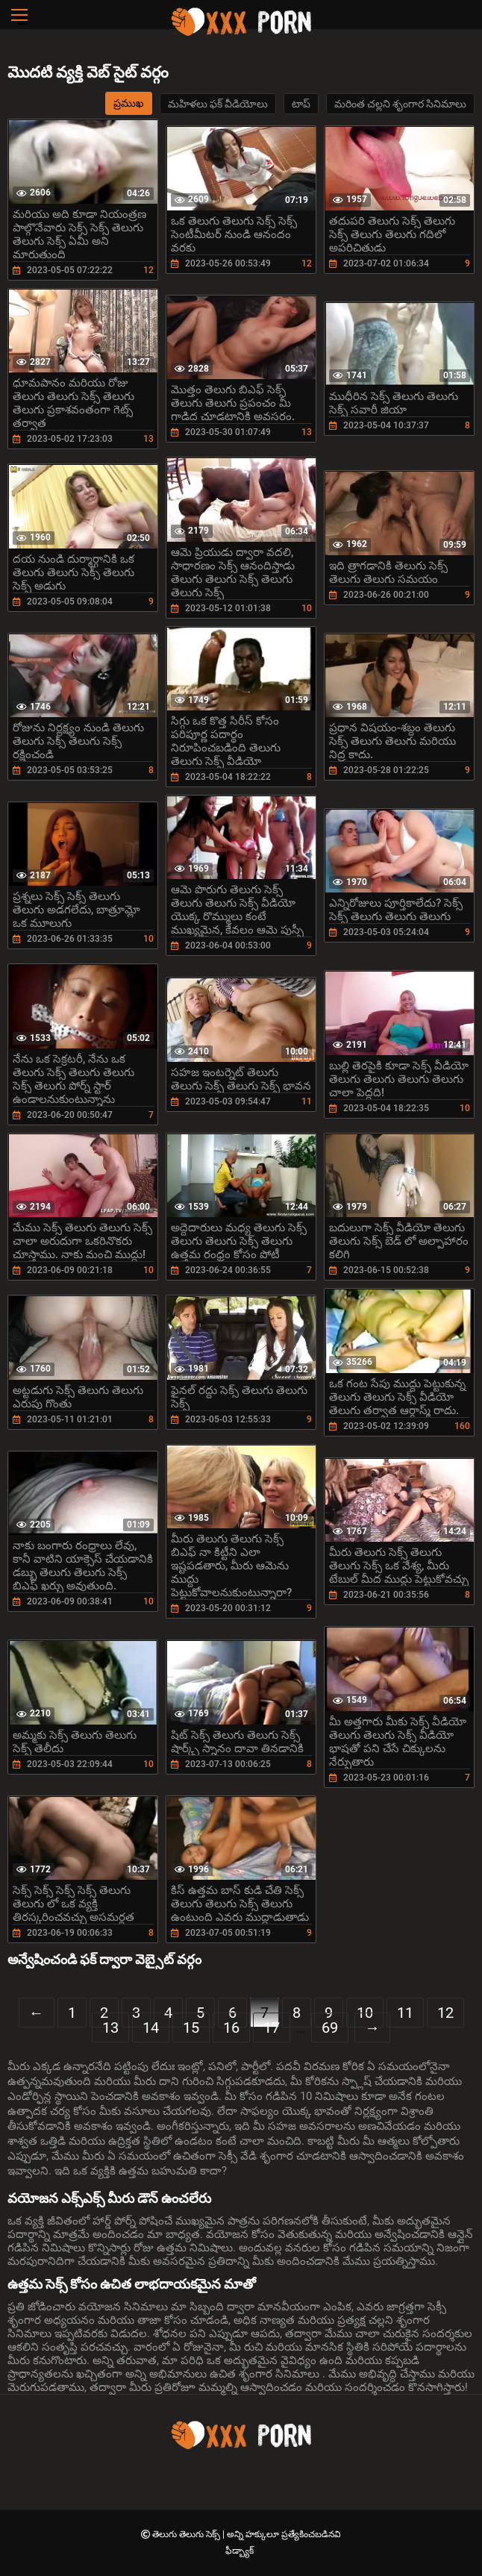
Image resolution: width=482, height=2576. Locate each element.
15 (191, 2027)
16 (231, 2027)
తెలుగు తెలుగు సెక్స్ (187, 2534)
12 (445, 2013)
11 (405, 2013)
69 (330, 2027)
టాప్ (301, 104)
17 (271, 2027)
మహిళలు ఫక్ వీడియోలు (218, 104)
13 (110, 2027)
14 (151, 2027)
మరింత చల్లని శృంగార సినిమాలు (400, 104)
